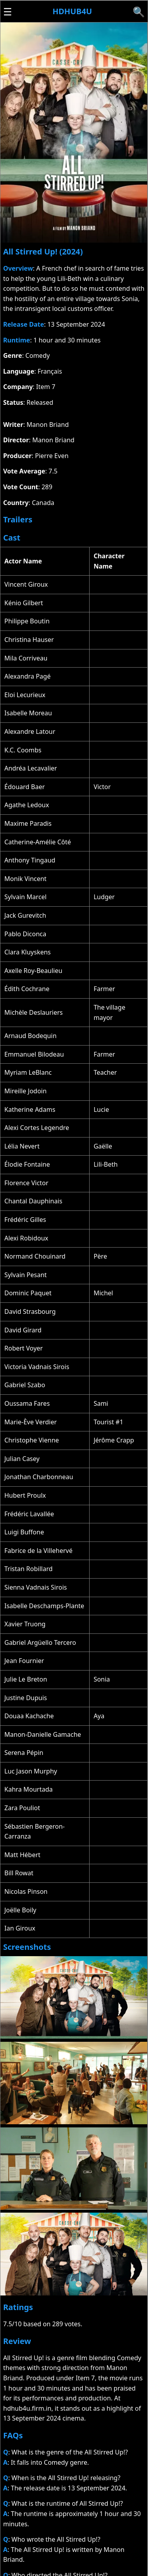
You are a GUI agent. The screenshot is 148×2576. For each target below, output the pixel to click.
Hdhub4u (72, 11)
